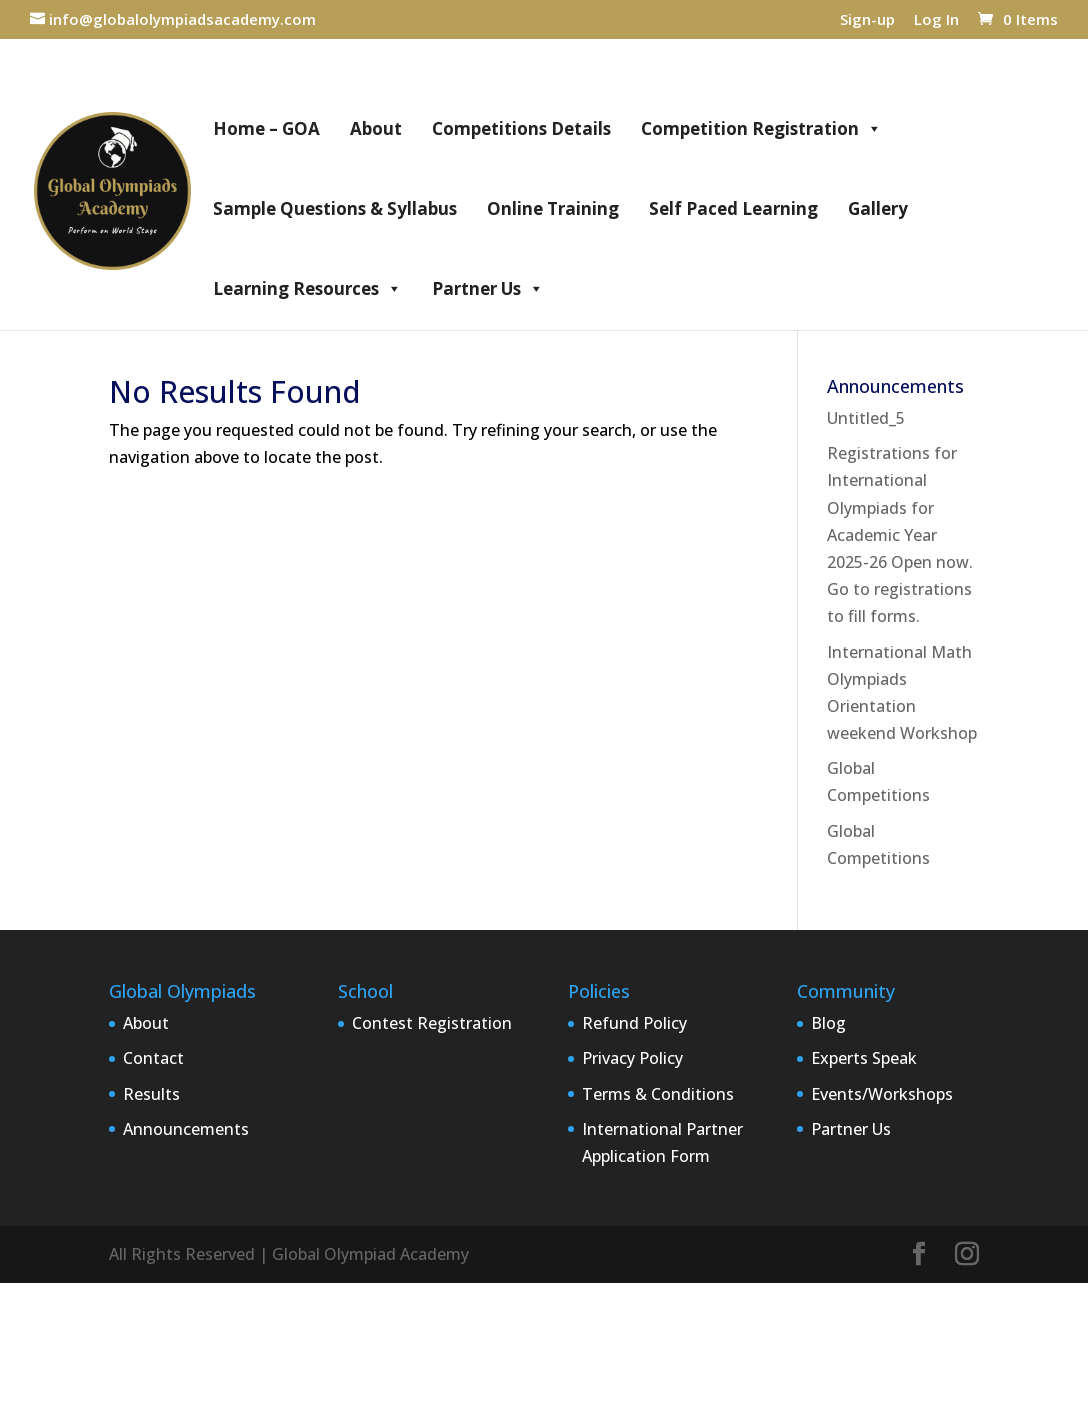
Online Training (553, 208)
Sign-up (867, 20)
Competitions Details (521, 128)
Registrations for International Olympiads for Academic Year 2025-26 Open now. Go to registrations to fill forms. (900, 534)
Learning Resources (307, 289)
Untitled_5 (866, 418)
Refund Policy (634, 1023)
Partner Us (488, 289)
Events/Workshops (882, 1094)
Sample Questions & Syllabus (335, 208)
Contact (153, 1058)
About (376, 128)
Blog (828, 1023)
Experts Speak (864, 1058)
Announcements (186, 1129)
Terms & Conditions (658, 1094)
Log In (936, 20)
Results (151, 1094)
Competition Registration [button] (761, 129)
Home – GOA (266, 128)
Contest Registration (432, 1023)
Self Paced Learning (733, 208)
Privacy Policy (632, 1058)
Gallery (878, 208)
